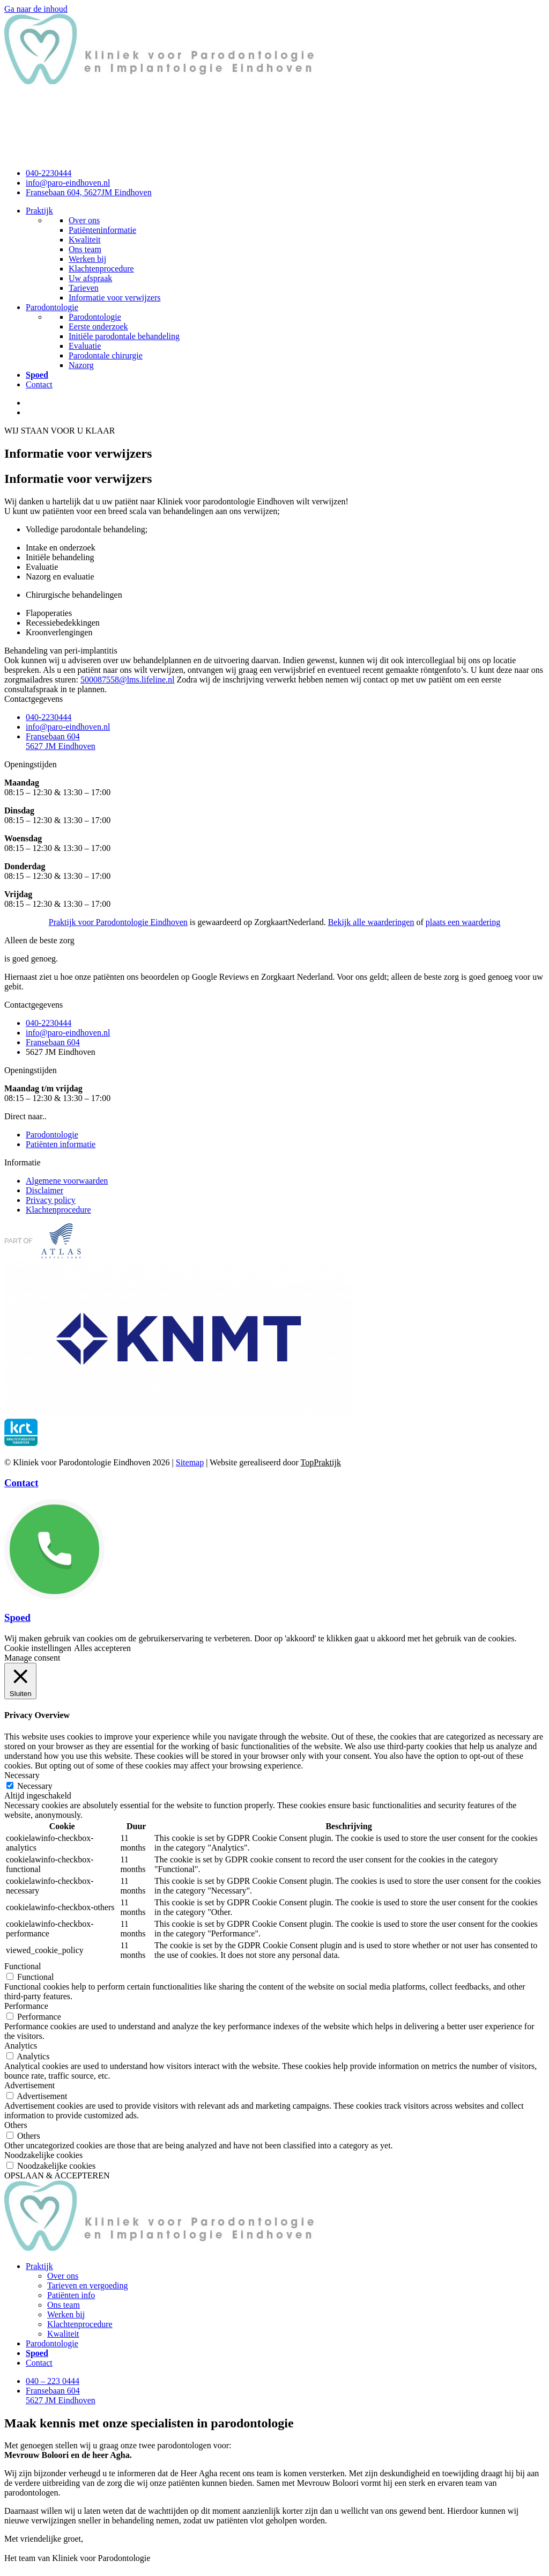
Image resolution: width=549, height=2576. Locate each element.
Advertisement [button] (29, 2085)
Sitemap (190, 1462)
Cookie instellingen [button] (37, 1648)
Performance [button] (26, 2005)
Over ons (62, 2275)
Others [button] (15, 2125)
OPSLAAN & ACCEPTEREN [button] (56, 2175)
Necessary (35, 1785)
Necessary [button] (22, 1775)
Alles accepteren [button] (102, 1648)
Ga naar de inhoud (36, 8)
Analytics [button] (20, 2045)
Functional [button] (22, 1966)
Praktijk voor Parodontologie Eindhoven (118, 922)
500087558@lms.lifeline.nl (127, 679)
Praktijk (39, 210)
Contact (39, 384)
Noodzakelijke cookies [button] (43, 2155)
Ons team (63, 2304)
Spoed (17, 1617)
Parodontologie (52, 307)
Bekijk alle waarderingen (371, 922)
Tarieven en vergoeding (87, 2285)
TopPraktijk (321, 1462)
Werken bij (66, 2314)
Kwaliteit (63, 2333)
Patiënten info (71, 2295)
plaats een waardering (463, 922)
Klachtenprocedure (80, 2324)
